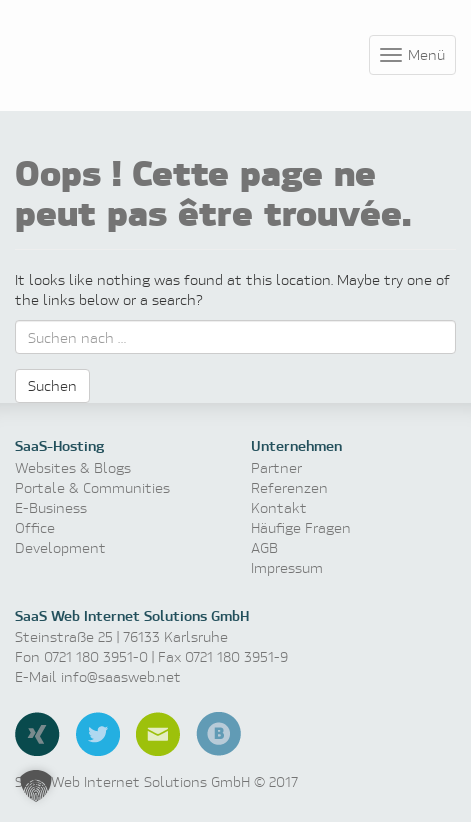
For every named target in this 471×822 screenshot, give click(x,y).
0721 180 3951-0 (96, 656)
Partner (276, 467)
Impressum (287, 567)
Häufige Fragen (301, 527)
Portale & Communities (92, 487)
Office (35, 527)
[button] (36, 786)
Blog (218, 734)
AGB (264, 547)
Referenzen (289, 487)
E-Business (51, 507)
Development (60, 547)
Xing (37, 734)
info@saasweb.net (121, 676)
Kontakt (279, 507)
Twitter (98, 734)
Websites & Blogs (73, 467)
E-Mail (158, 734)
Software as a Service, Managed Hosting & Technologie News (110, 52)
